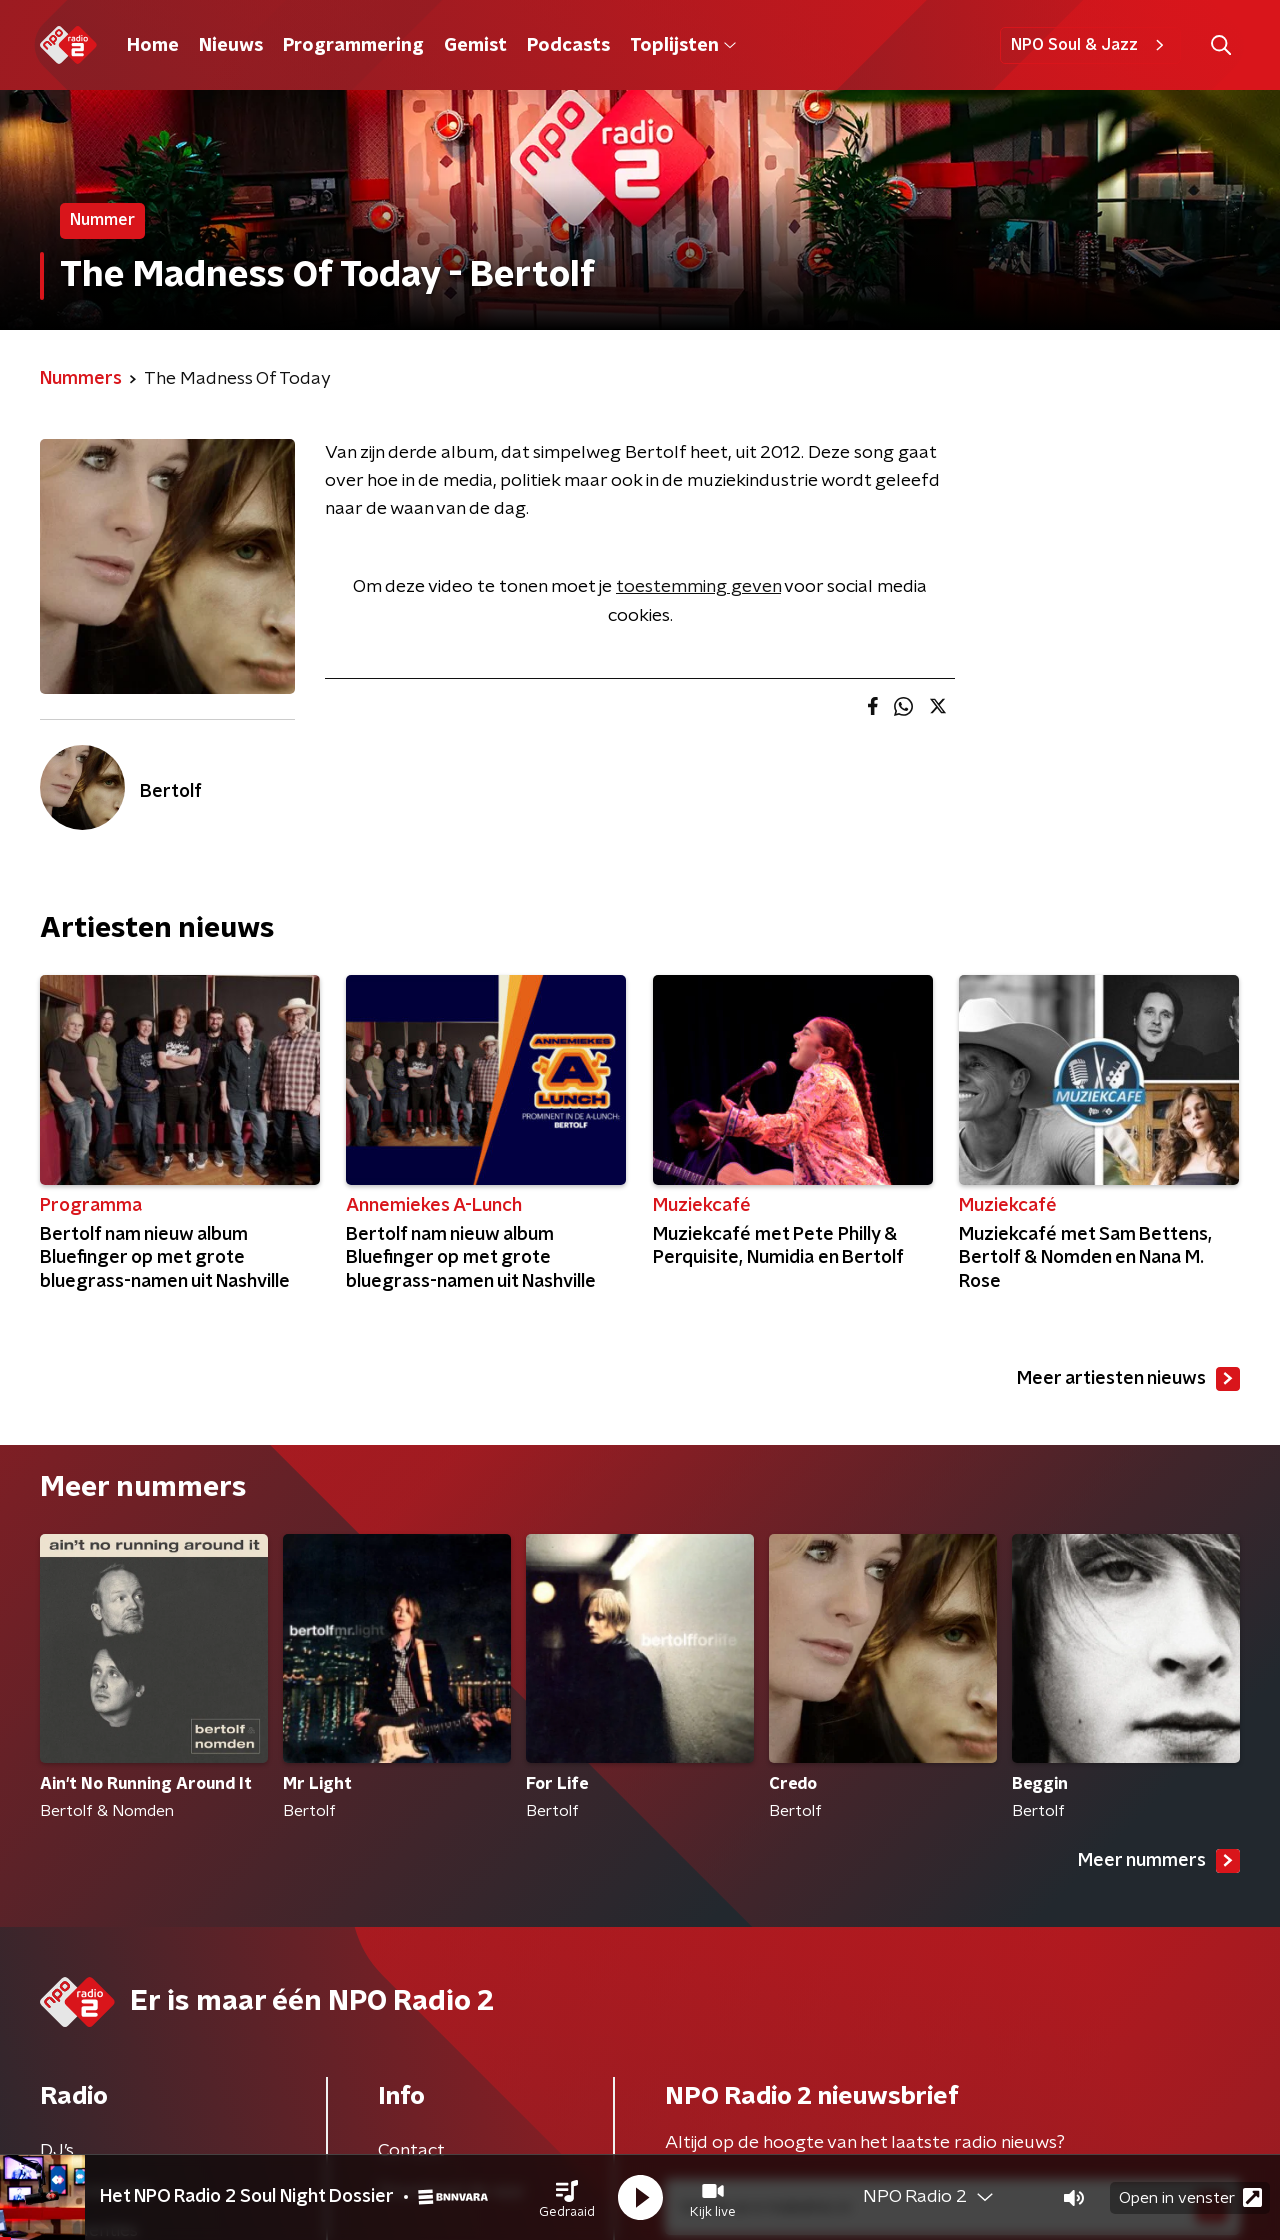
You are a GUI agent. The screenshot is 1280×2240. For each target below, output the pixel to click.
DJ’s (57, 2151)
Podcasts (568, 46)
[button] (567, 2198)
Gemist (475, 46)
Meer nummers (1159, 1861)
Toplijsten (683, 46)
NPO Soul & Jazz (1090, 45)
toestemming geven (698, 587)
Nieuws (231, 46)
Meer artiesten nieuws (1128, 1379)
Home (153, 46)
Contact (411, 2151)
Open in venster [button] (1190, 2197)
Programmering (353, 46)
